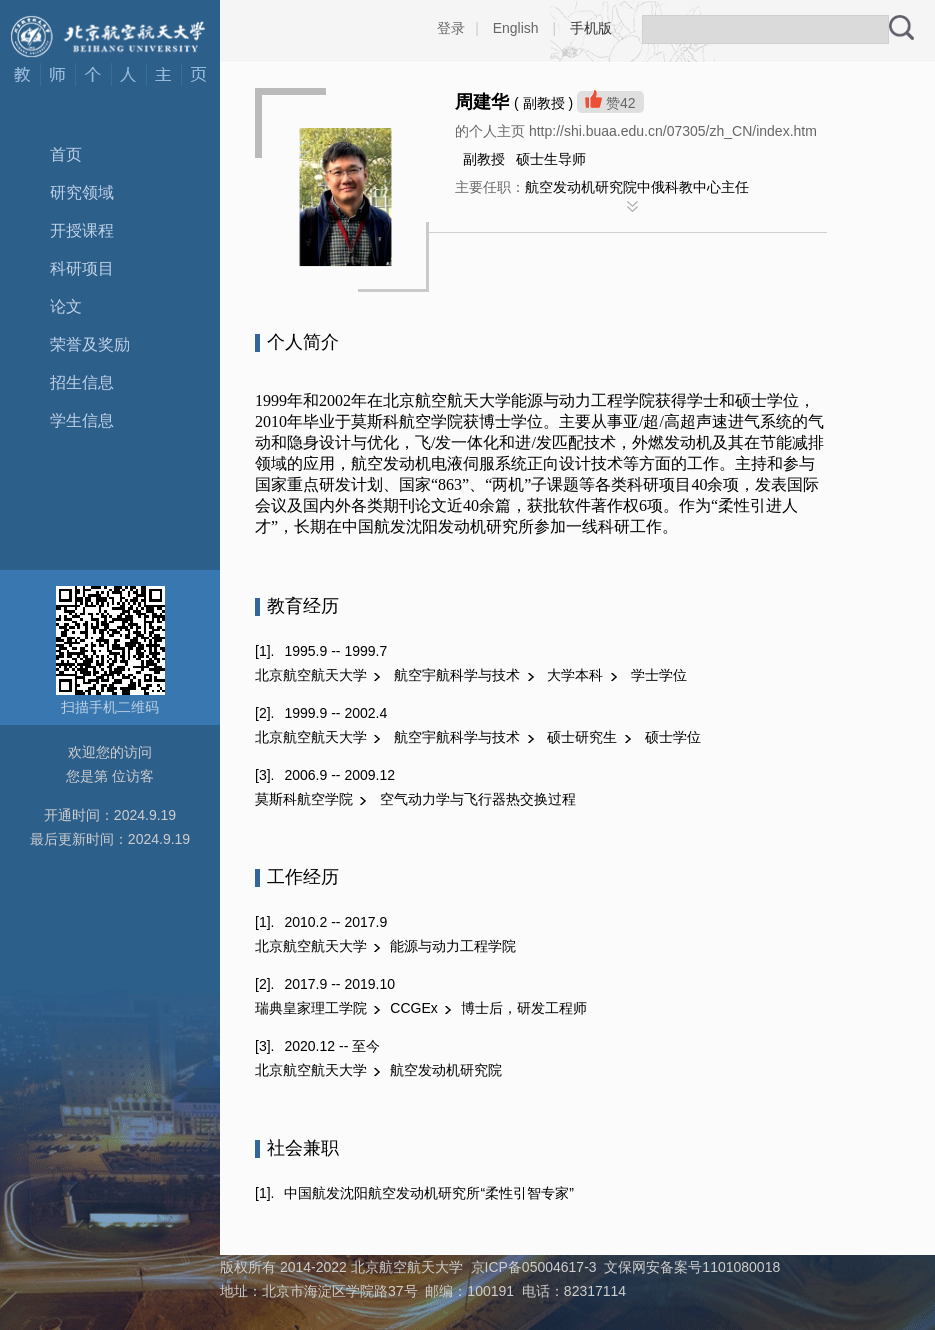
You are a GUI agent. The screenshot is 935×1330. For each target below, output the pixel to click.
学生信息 (82, 420)
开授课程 (82, 230)
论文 (66, 306)
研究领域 (82, 192)
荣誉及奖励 (90, 344)
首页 (66, 154)
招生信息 (82, 382)
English (516, 28)
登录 (451, 28)
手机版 (591, 28)
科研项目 (82, 268)
